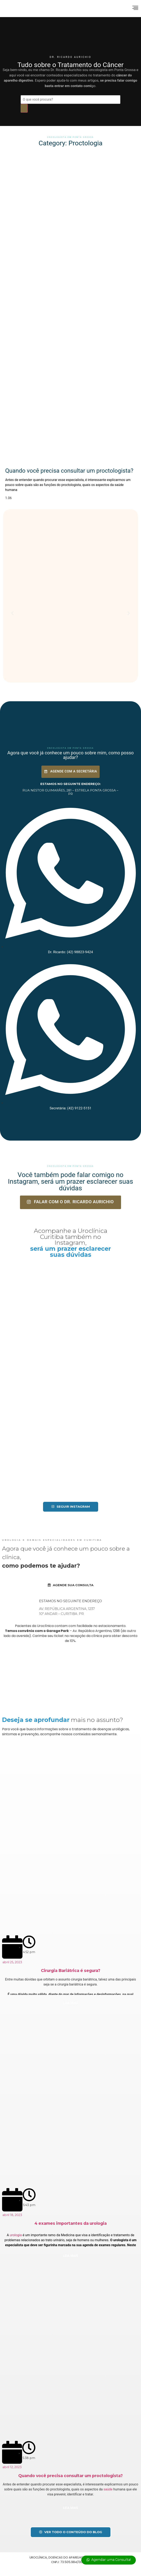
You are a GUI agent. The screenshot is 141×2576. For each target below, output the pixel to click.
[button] (12, 613)
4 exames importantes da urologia (71, 2223)
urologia (16, 2235)
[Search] (24, 108)
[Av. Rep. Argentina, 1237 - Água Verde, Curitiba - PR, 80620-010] (70, 1666)
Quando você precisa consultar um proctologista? (69, 470)
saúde (108, 2489)
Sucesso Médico (84, 2571)
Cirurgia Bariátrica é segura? (70, 1970)
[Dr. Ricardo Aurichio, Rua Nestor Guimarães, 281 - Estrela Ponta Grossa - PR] (70, 1137)
